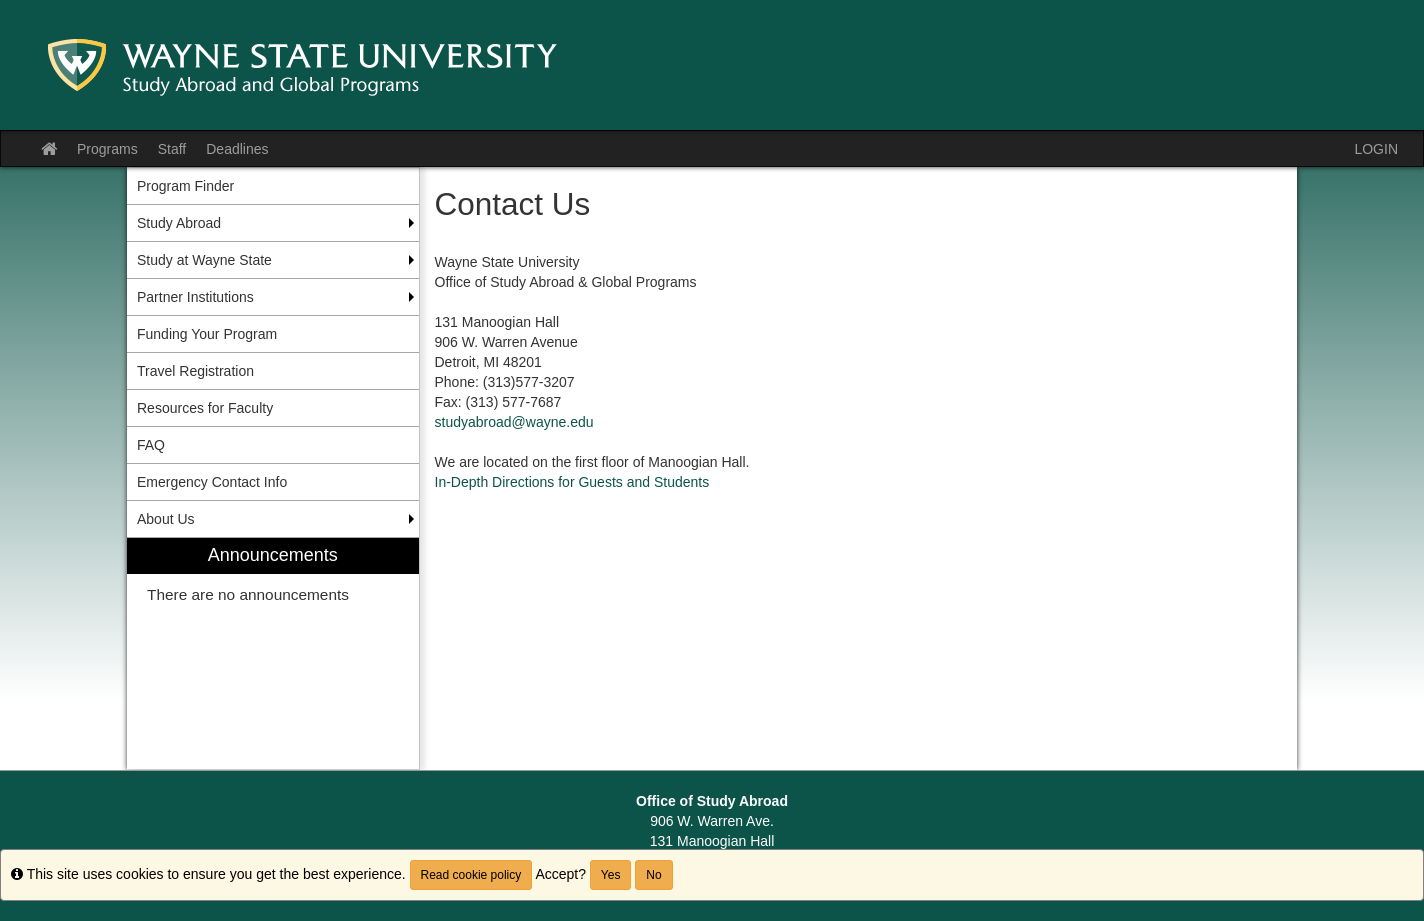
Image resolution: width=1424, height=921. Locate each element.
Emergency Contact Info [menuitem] (212, 482)
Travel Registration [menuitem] (195, 371)
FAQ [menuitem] (151, 445)
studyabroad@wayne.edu (514, 422)
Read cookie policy (471, 875)
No (653, 875)
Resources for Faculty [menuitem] (205, 408)
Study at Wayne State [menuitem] (204, 260)
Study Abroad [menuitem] (179, 223)
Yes (611, 875)
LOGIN (1376, 149)
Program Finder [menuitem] (185, 186)
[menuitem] (273, 653)
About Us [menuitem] (166, 519)
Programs (107, 149)
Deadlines (237, 149)
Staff (172, 149)
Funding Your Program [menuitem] (207, 334)
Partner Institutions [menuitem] (195, 297)
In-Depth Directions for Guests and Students (572, 482)
